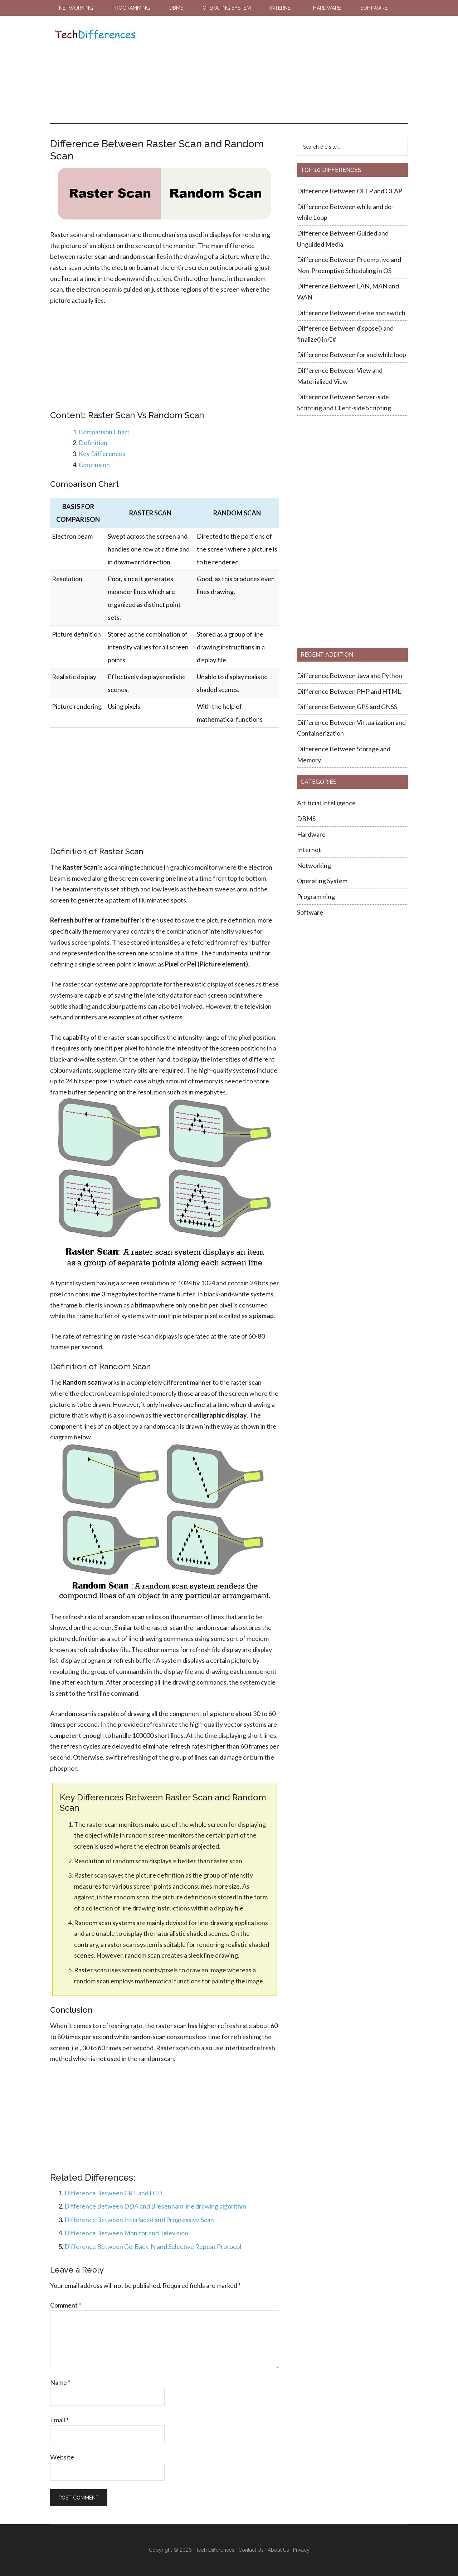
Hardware (311, 834)
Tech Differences (95, 35)
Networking (314, 865)
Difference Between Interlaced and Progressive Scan (139, 2220)
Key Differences (102, 454)
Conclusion (94, 465)
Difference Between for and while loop (351, 355)
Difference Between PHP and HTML (349, 691)
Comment (65, 2305)
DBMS (306, 818)
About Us (278, 2550)
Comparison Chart (104, 432)
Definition (93, 442)
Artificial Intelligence (326, 803)
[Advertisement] (271, 69)
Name (60, 2382)
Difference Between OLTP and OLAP (349, 191)
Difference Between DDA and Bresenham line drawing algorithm (155, 2206)
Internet (309, 850)
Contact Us (251, 2550)
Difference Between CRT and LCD (113, 2193)
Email (59, 2420)
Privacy (301, 2550)
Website (62, 2457)
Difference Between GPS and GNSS (347, 707)
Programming (316, 896)
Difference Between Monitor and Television (126, 2233)
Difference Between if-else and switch (351, 313)
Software (310, 912)
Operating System (322, 881)
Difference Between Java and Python (349, 675)
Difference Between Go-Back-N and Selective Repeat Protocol (152, 2246)
